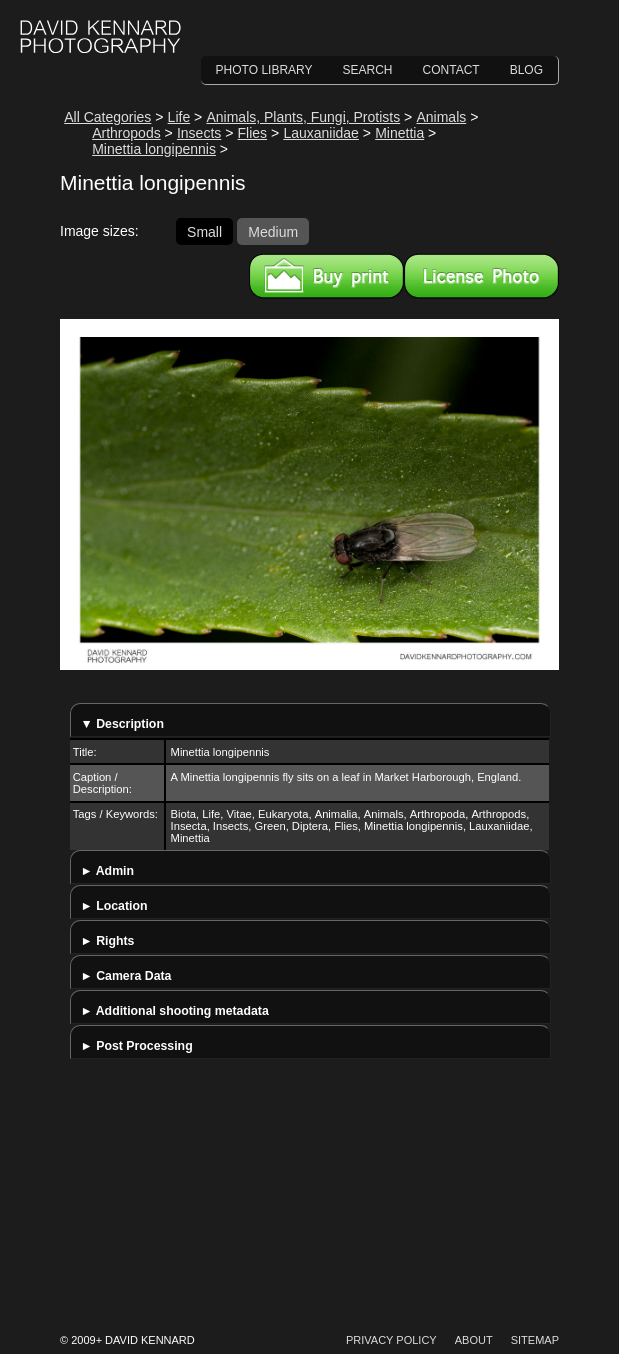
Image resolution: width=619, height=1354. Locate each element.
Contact (451, 70)
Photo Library (264, 70)
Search (368, 70)
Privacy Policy (391, 1340)
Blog (526, 70)
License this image (481, 276)
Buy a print (326, 276)
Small (204, 231)
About (474, 1340)
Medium (273, 231)
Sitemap (535, 1340)
